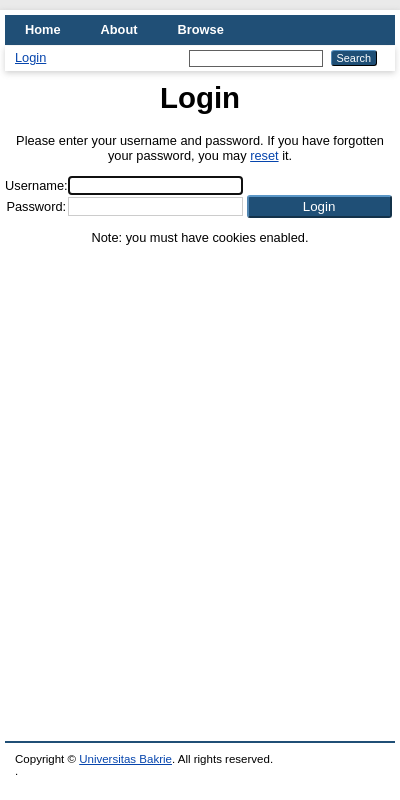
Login (30, 57)
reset (264, 155)
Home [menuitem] (43, 29)
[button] (319, 206)
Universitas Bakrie (125, 759)
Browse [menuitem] (201, 29)
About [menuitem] (119, 29)
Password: (36, 206)
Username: (36, 185)
